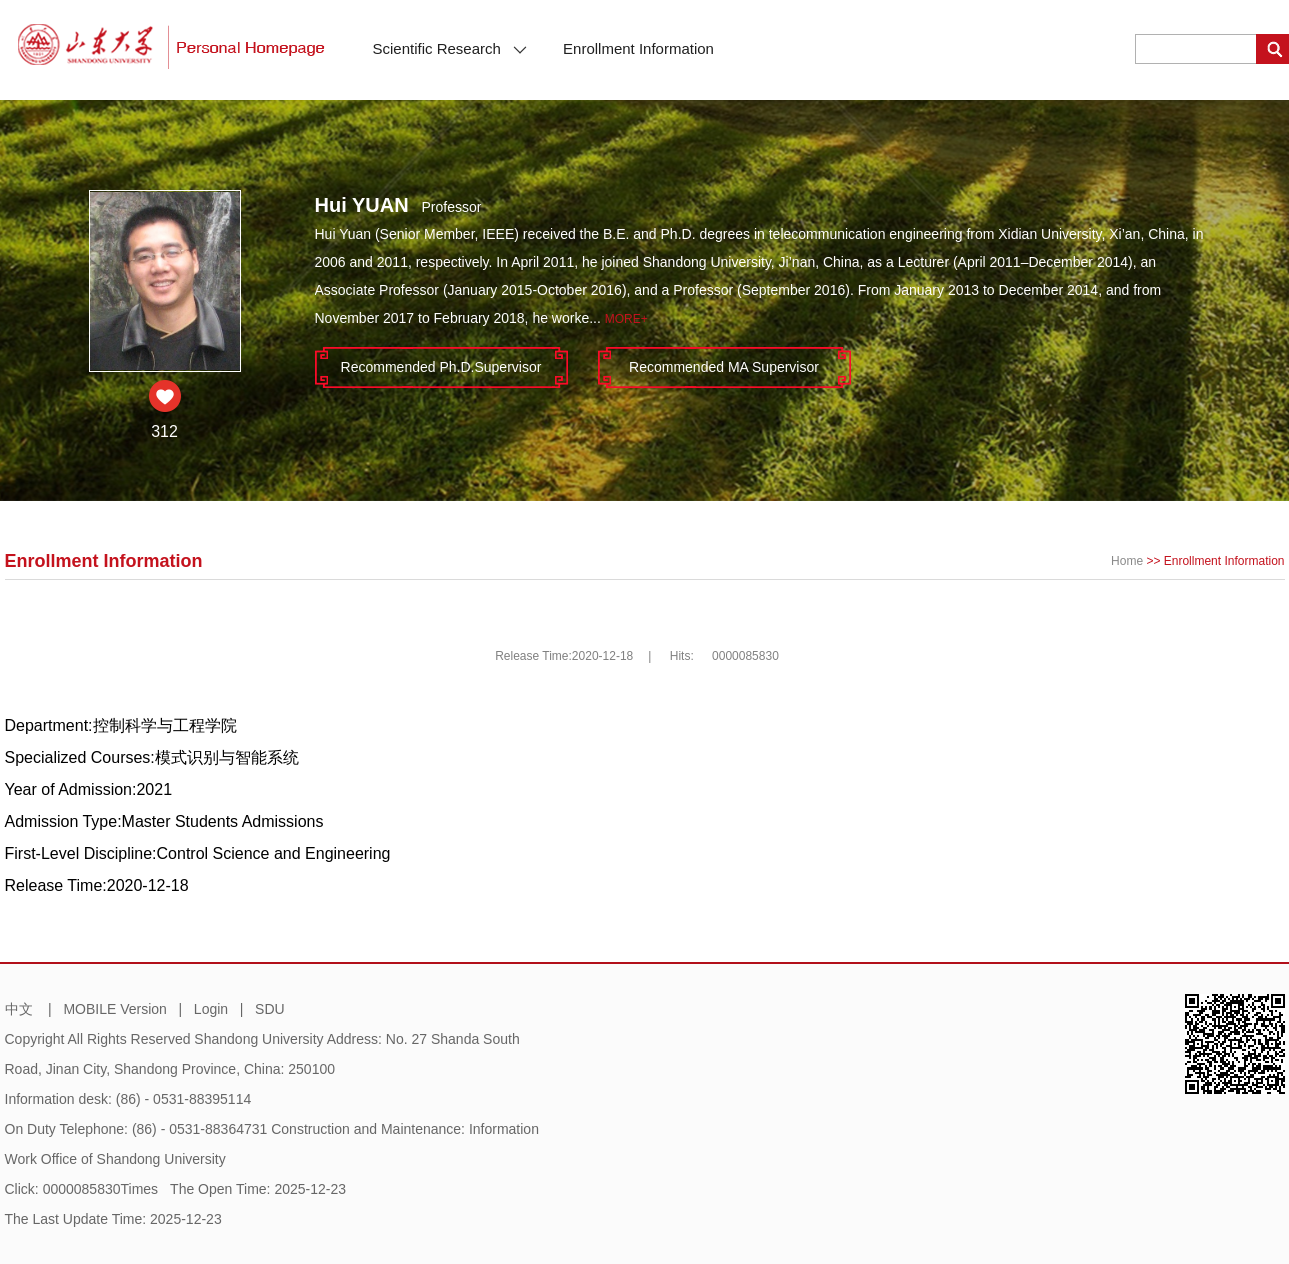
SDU (270, 1009)
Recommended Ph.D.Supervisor (441, 367)
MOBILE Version (115, 1009)
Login (211, 1009)
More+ (626, 319)
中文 (19, 1009)
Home (1127, 561)
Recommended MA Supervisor (724, 367)
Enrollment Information (638, 48)
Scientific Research (450, 48)
